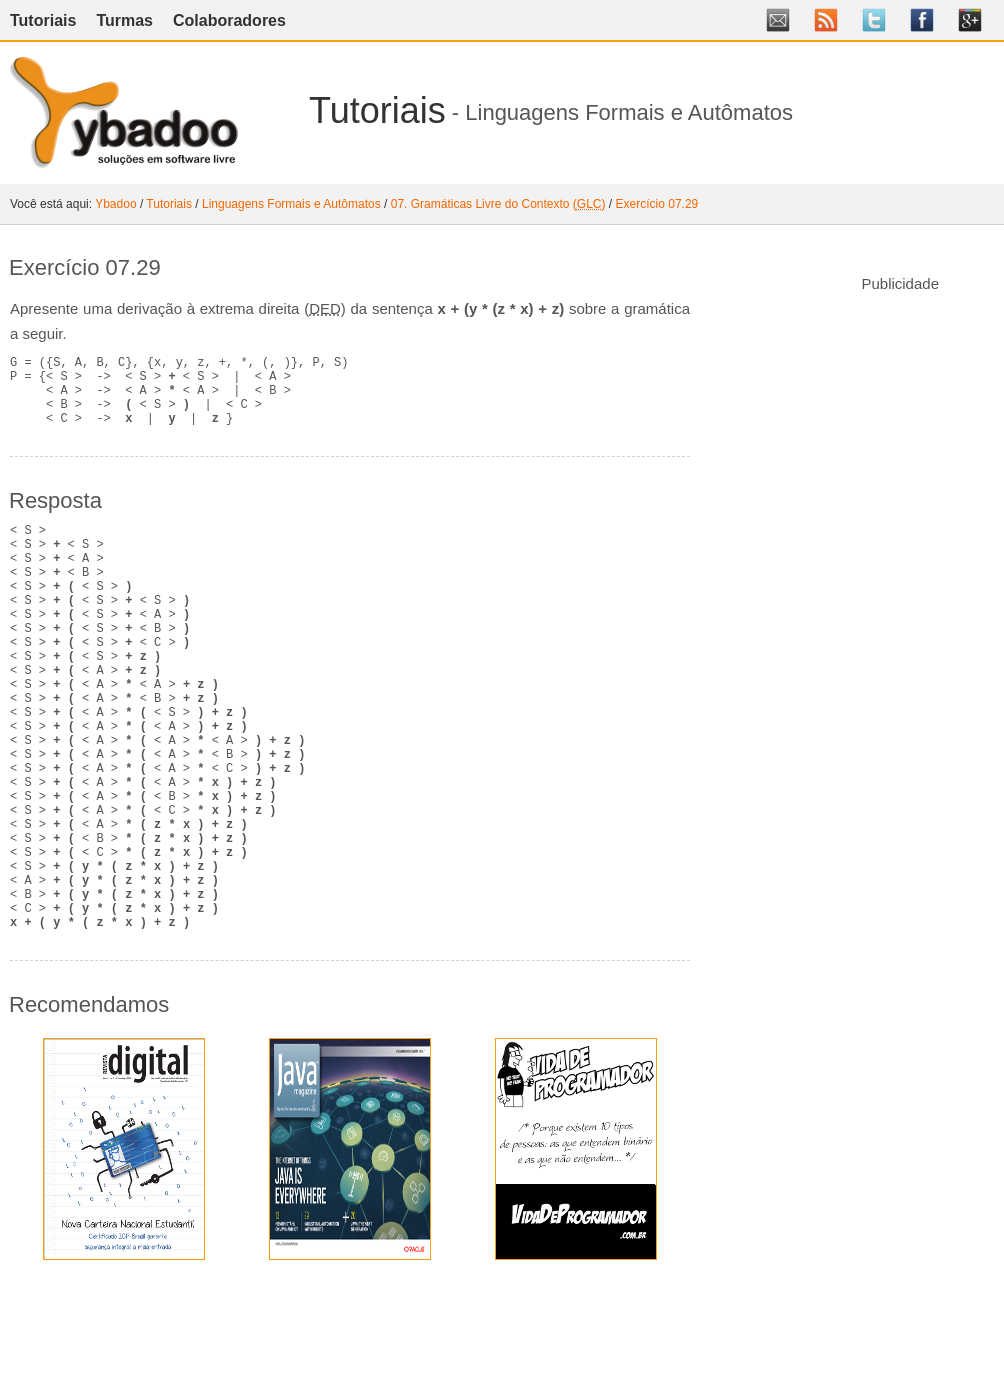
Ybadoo (115, 204)
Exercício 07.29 (657, 204)
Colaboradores (229, 20)
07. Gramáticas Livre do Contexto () (498, 204)
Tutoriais (43, 20)
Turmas (124, 20)
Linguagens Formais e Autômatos (291, 204)
